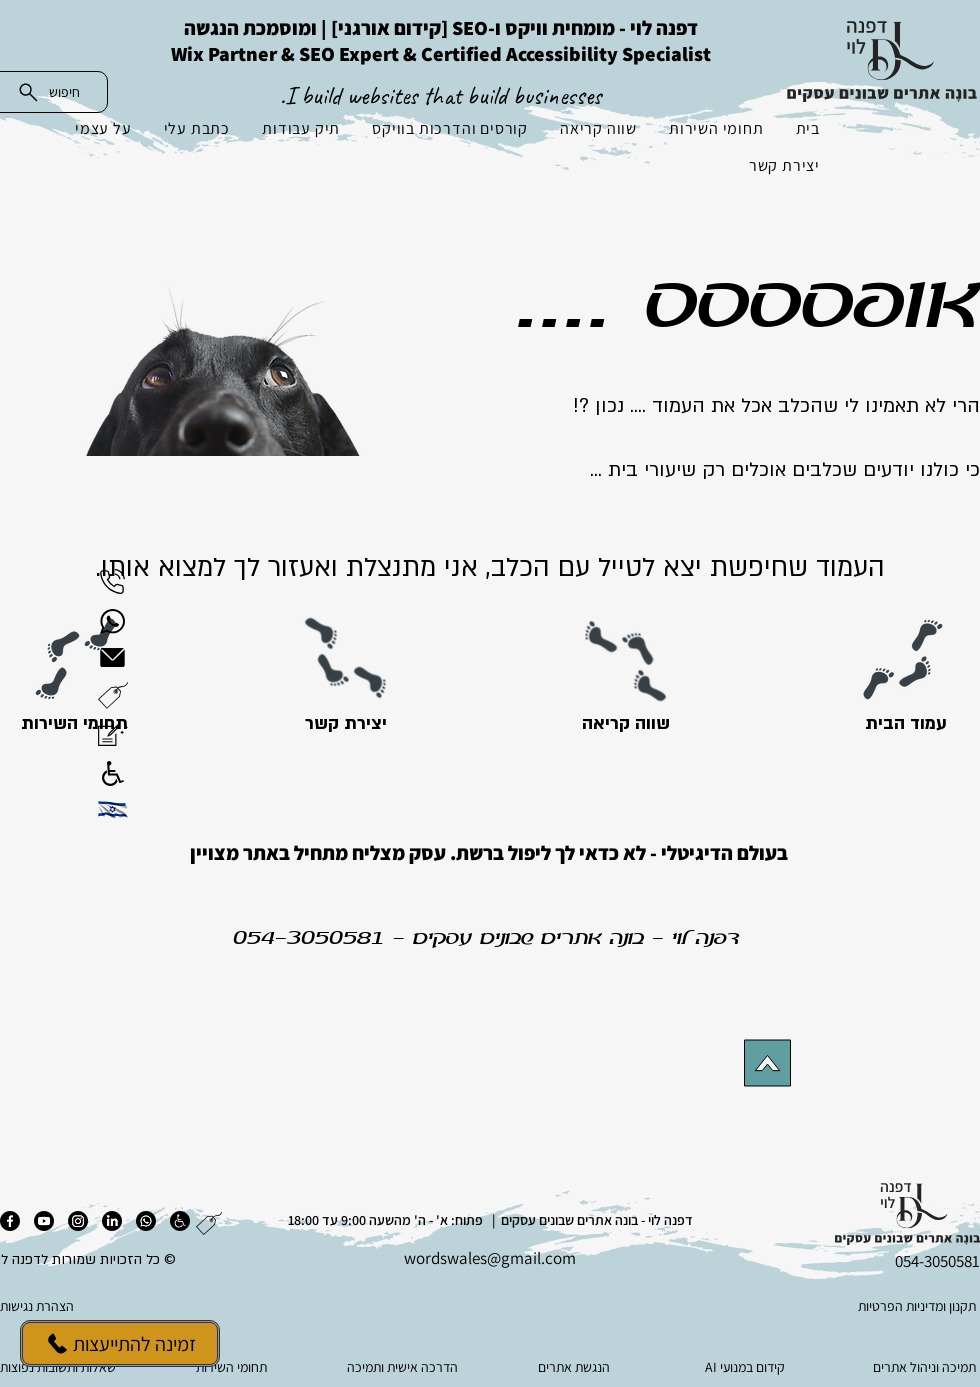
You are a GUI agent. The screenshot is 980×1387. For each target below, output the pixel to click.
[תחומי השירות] (74, 724)
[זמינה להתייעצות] (120, 1343)
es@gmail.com (524, 1258)
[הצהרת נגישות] (100, 1306)
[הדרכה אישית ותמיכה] (404, 1367)
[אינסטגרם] (78, 1221)
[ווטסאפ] (146, 1221)
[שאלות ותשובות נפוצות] (62, 1367)
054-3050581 (309, 938)
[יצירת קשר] (345, 724)
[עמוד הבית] (905, 724)
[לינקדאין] (112, 1221)
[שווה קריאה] (625, 724)
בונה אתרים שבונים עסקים (528, 938)
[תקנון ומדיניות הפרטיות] (878, 1306)
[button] (113, 695)
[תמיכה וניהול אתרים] (917, 1367)
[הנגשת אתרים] (575, 1367)
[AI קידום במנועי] (746, 1367)
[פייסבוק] (10, 1221)
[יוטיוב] (44, 1221)
